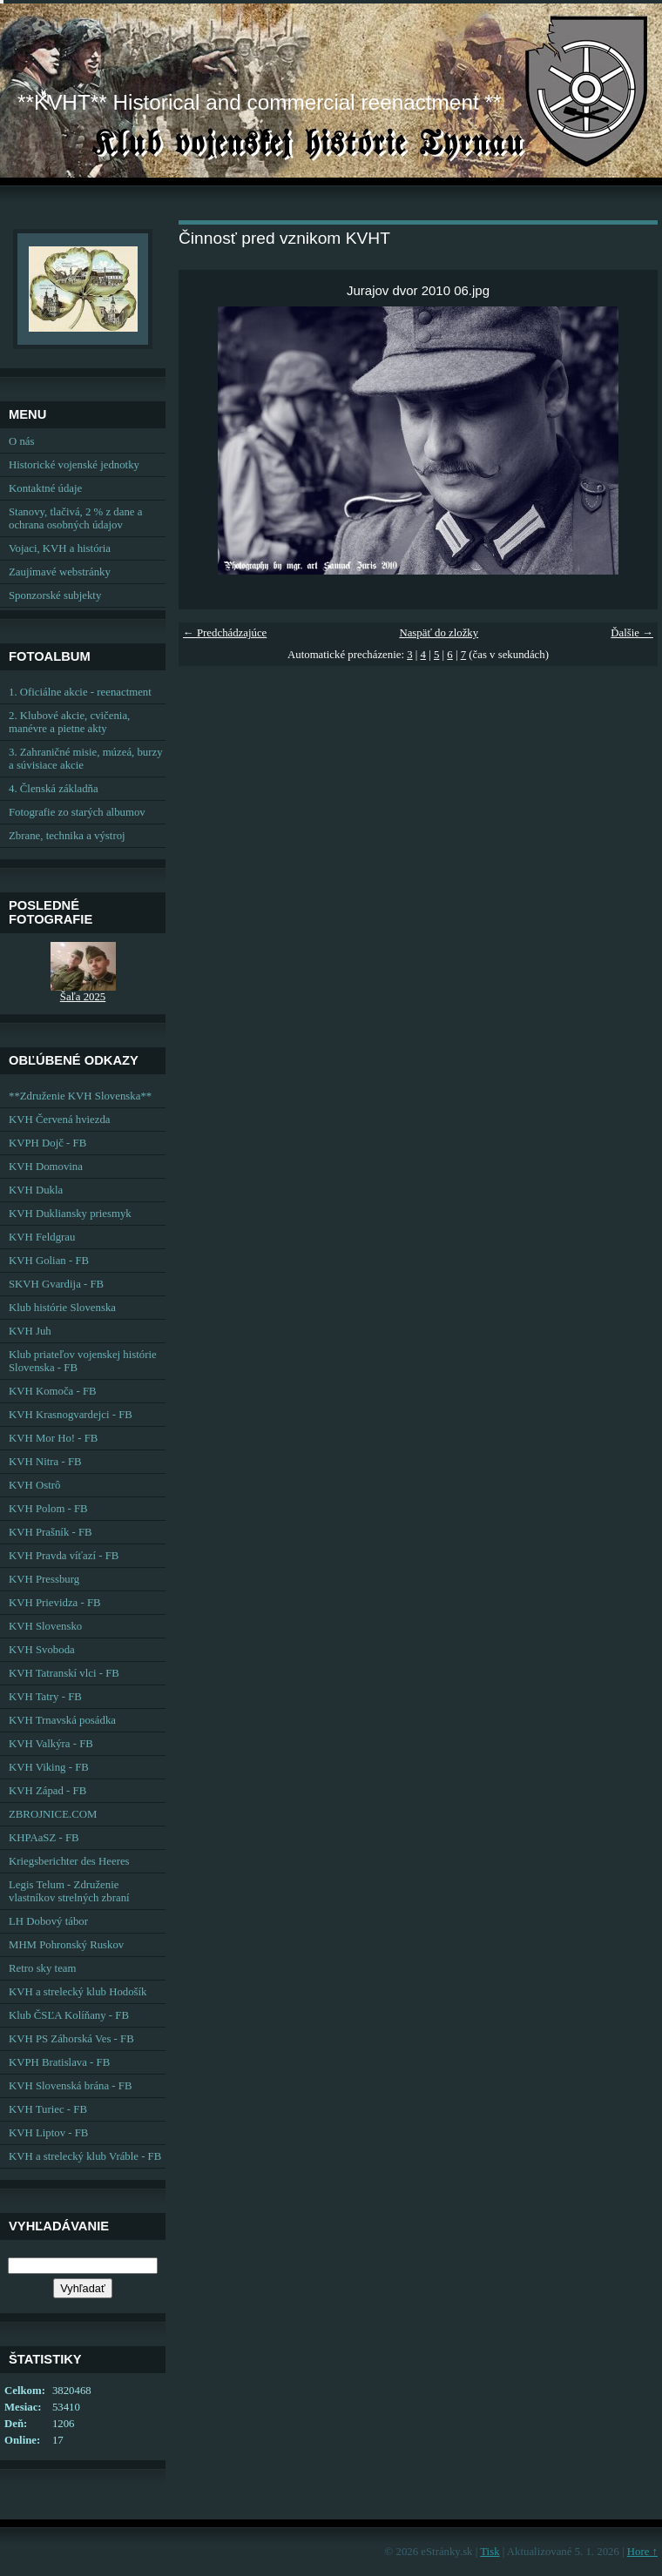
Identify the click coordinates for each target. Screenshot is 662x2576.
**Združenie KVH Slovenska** (80, 1096)
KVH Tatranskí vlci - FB (64, 1673)
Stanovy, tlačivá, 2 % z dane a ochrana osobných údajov (75, 518)
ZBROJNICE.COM (53, 1814)
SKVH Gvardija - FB (56, 1284)
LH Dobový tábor (48, 1921)
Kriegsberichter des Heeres (69, 1861)
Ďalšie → (632, 633)
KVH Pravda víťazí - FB (63, 1556)
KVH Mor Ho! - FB (53, 1438)
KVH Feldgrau (42, 1237)
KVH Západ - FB (47, 1791)
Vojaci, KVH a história (60, 548)
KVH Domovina (46, 1166)
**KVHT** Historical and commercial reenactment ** (259, 102)
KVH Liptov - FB (48, 2133)
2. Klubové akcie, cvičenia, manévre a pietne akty (69, 722)
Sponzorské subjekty (55, 595)
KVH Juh (30, 1331)
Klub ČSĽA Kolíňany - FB (69, 2015)
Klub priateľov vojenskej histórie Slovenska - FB (83, 1361)
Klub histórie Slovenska (62, 1307)
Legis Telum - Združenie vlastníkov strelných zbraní (69, 1891)
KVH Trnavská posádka (62, 1720)
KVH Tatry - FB (45, 1697)
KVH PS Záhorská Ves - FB (71, 2039)
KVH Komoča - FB (53, 1391)
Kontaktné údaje (45, 488)
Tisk (489, 2552)
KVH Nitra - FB (45, 1462)
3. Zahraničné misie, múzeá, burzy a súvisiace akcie (86, 758)
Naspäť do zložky (438, 633)
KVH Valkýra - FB (51, 1744)
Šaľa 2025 (82, 997)
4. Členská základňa (53, 789)
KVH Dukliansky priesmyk (70, 1213)
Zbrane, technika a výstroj (67, 836)
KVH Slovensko (45, 1626)
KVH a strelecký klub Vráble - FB (85, 2156)
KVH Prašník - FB (50, 1532)
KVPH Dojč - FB (47, 1143)
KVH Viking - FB (49, 1767)
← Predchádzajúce (225, 633)
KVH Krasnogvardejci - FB (70, 1415)
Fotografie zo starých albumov (77, 812)
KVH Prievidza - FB (55, 1603)
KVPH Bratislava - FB (59, 2062)
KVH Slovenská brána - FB (70, 2086)
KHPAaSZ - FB (44, 1838)
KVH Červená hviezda (60, 1119)
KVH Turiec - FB (48, 2109)
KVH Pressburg (44, 1579)
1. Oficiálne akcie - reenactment (80, 692)
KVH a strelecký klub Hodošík (78, 1992)
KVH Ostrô (34, 1485)
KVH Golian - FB (49, 1260)
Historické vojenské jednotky (74, 465)
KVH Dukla (36, 1190)
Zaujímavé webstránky (60, 572)
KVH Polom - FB (48, 1509)
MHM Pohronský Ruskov (66, 1945)
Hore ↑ (642, 2552)
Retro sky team (42, 1968)
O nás (22, 441)
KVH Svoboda (42, 1650)
